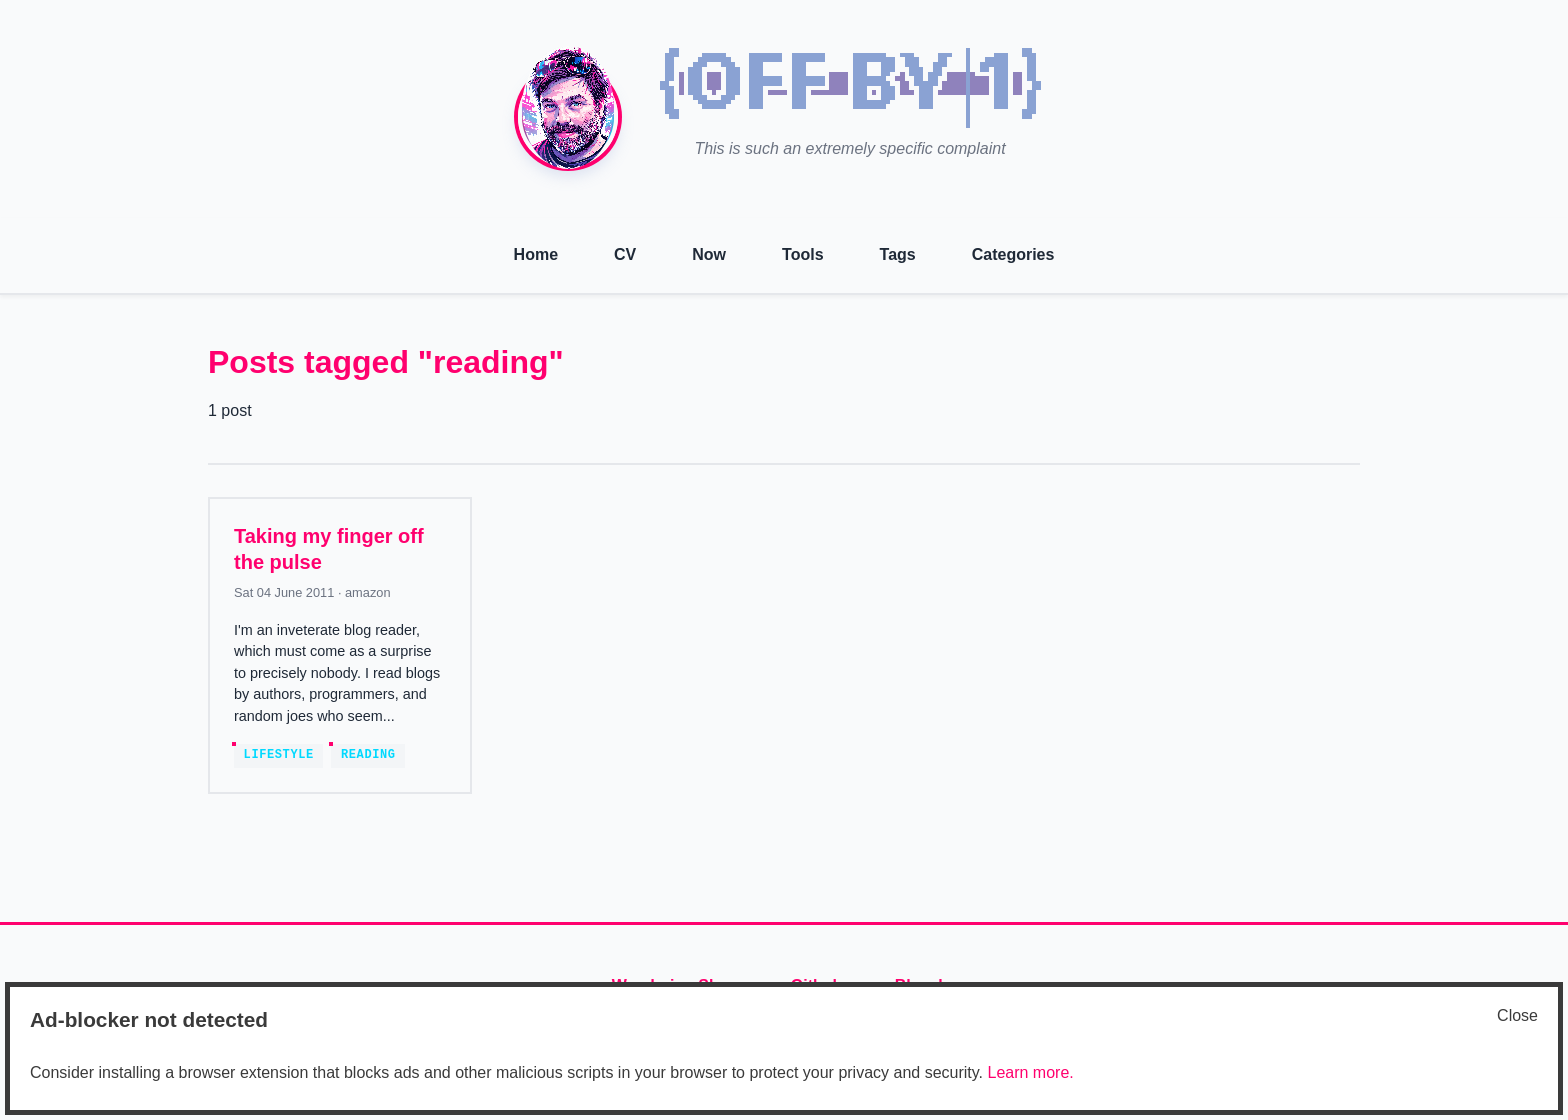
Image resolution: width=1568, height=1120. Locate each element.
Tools (802, 254)
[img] (850, 88)
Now (709, 254)
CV (625, 254)
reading (368, 755)
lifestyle (279, 755)
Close (1517, 1015)
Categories (1013, 254)
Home (536, 254)
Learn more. (1030, 1072)
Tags (898, 254)
